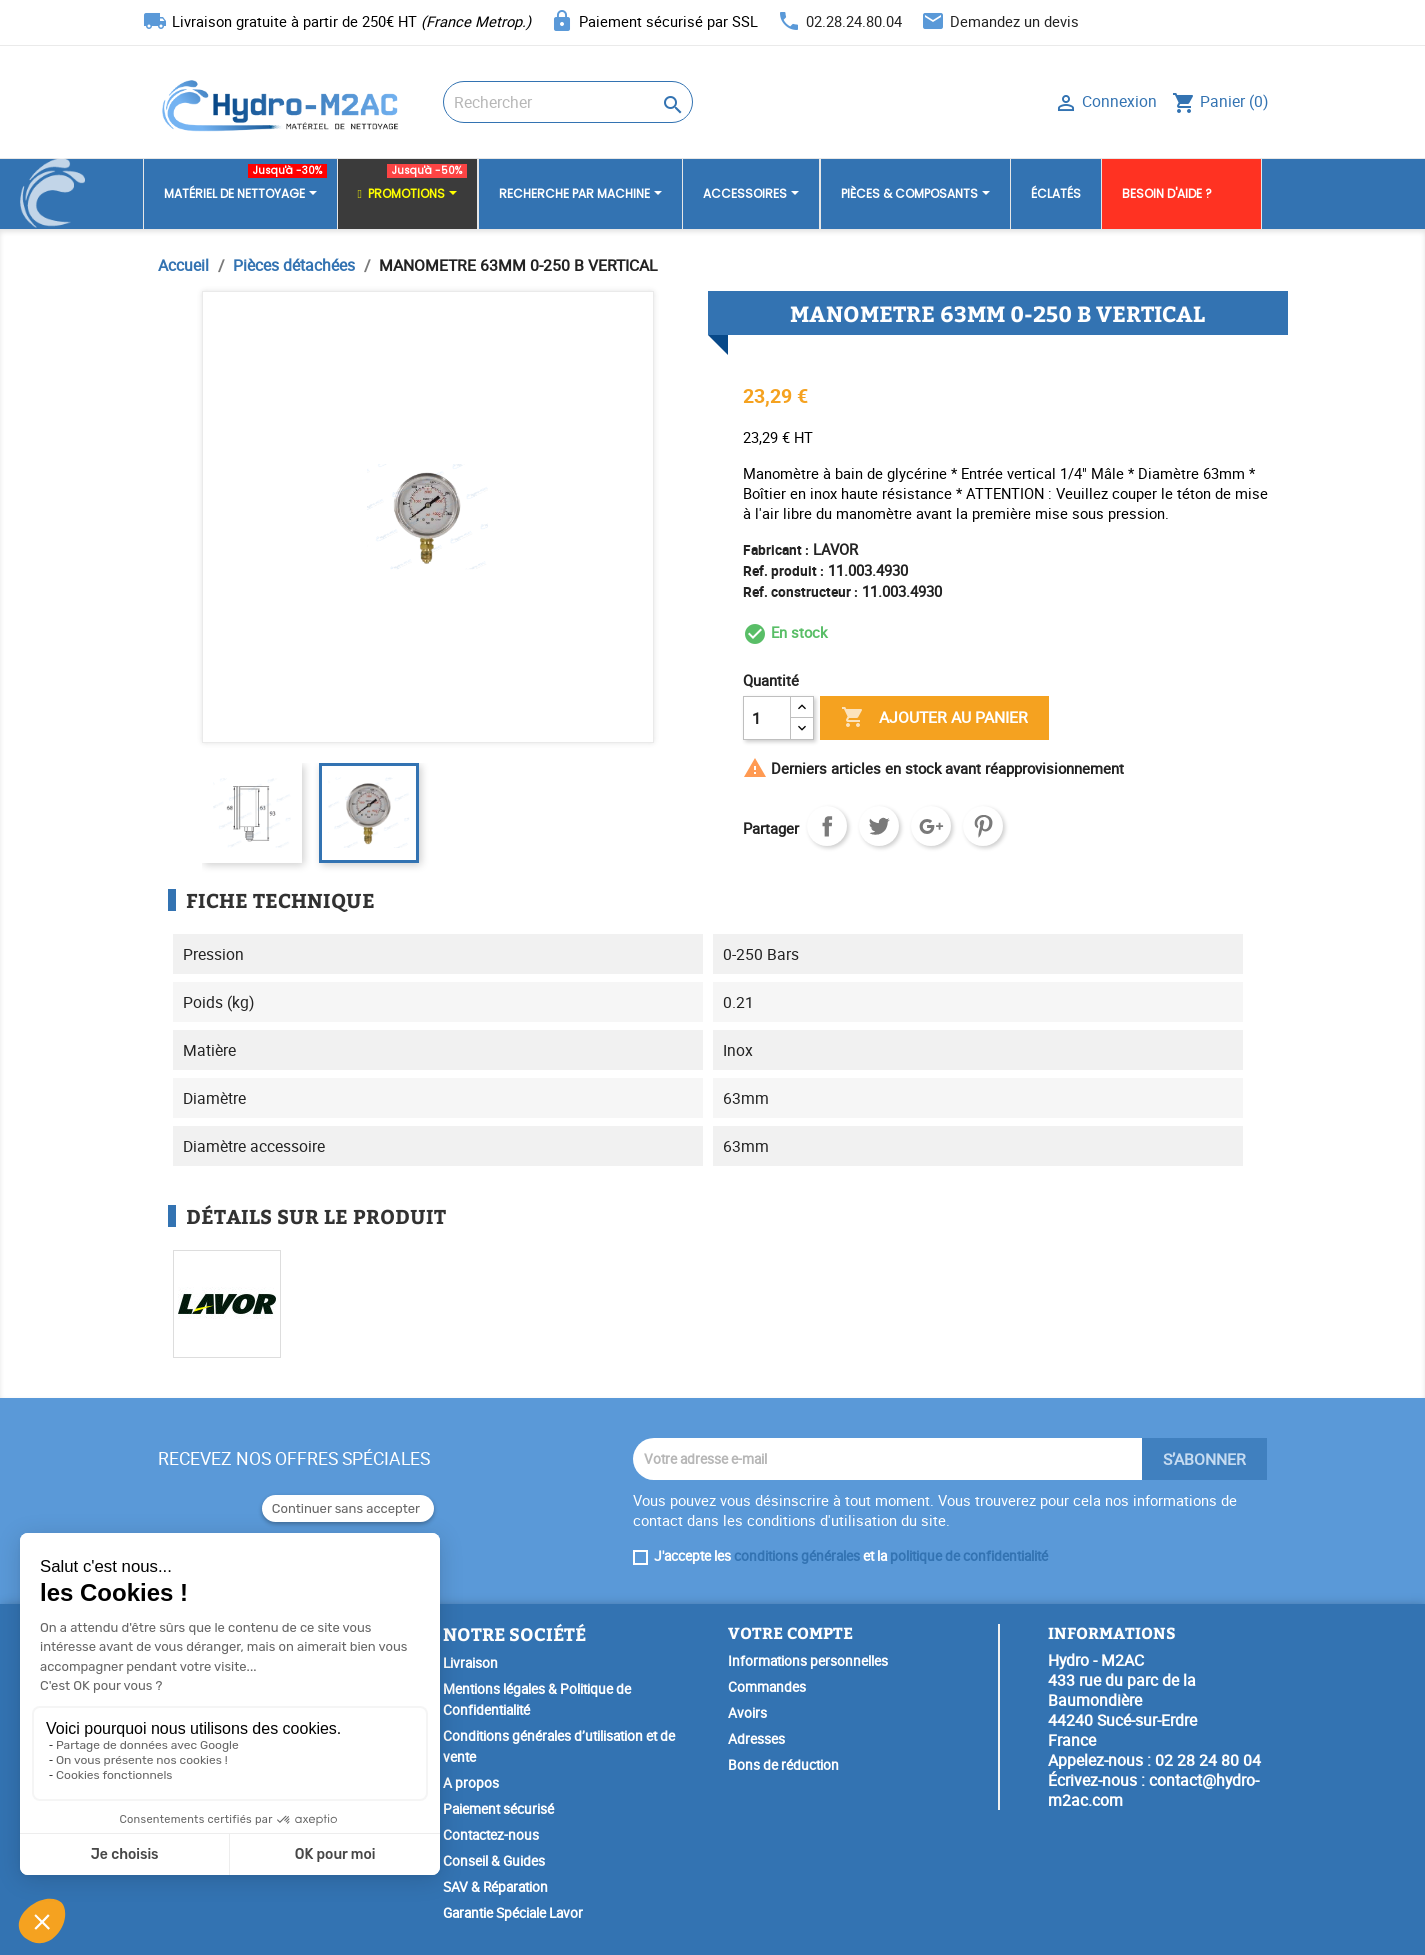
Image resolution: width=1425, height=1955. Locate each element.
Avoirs (747, 1713)
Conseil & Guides (494, 1861)
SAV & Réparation (495, 1887)
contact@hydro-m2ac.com (1153, 1790)
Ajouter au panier (934, 718)
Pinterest (983, 826)
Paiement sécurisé (498, 1809)
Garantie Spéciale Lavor (513, 1913)
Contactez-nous (491, 1835)
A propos (471, 1783)
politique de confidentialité (969, 1556)
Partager (827, 826)
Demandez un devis (1014, 21)
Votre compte (790, 1632)
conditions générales (797, 1556)
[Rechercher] (568, 102)
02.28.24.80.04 (854, 21)
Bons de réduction (783, 1765)
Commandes (767, 1687)
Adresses (756, 1739)
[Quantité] (767, 718)
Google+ (931, 826)
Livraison (470, 1663)
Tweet (879, 826)
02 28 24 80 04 (1208, 1760)
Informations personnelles (808, 1661)
